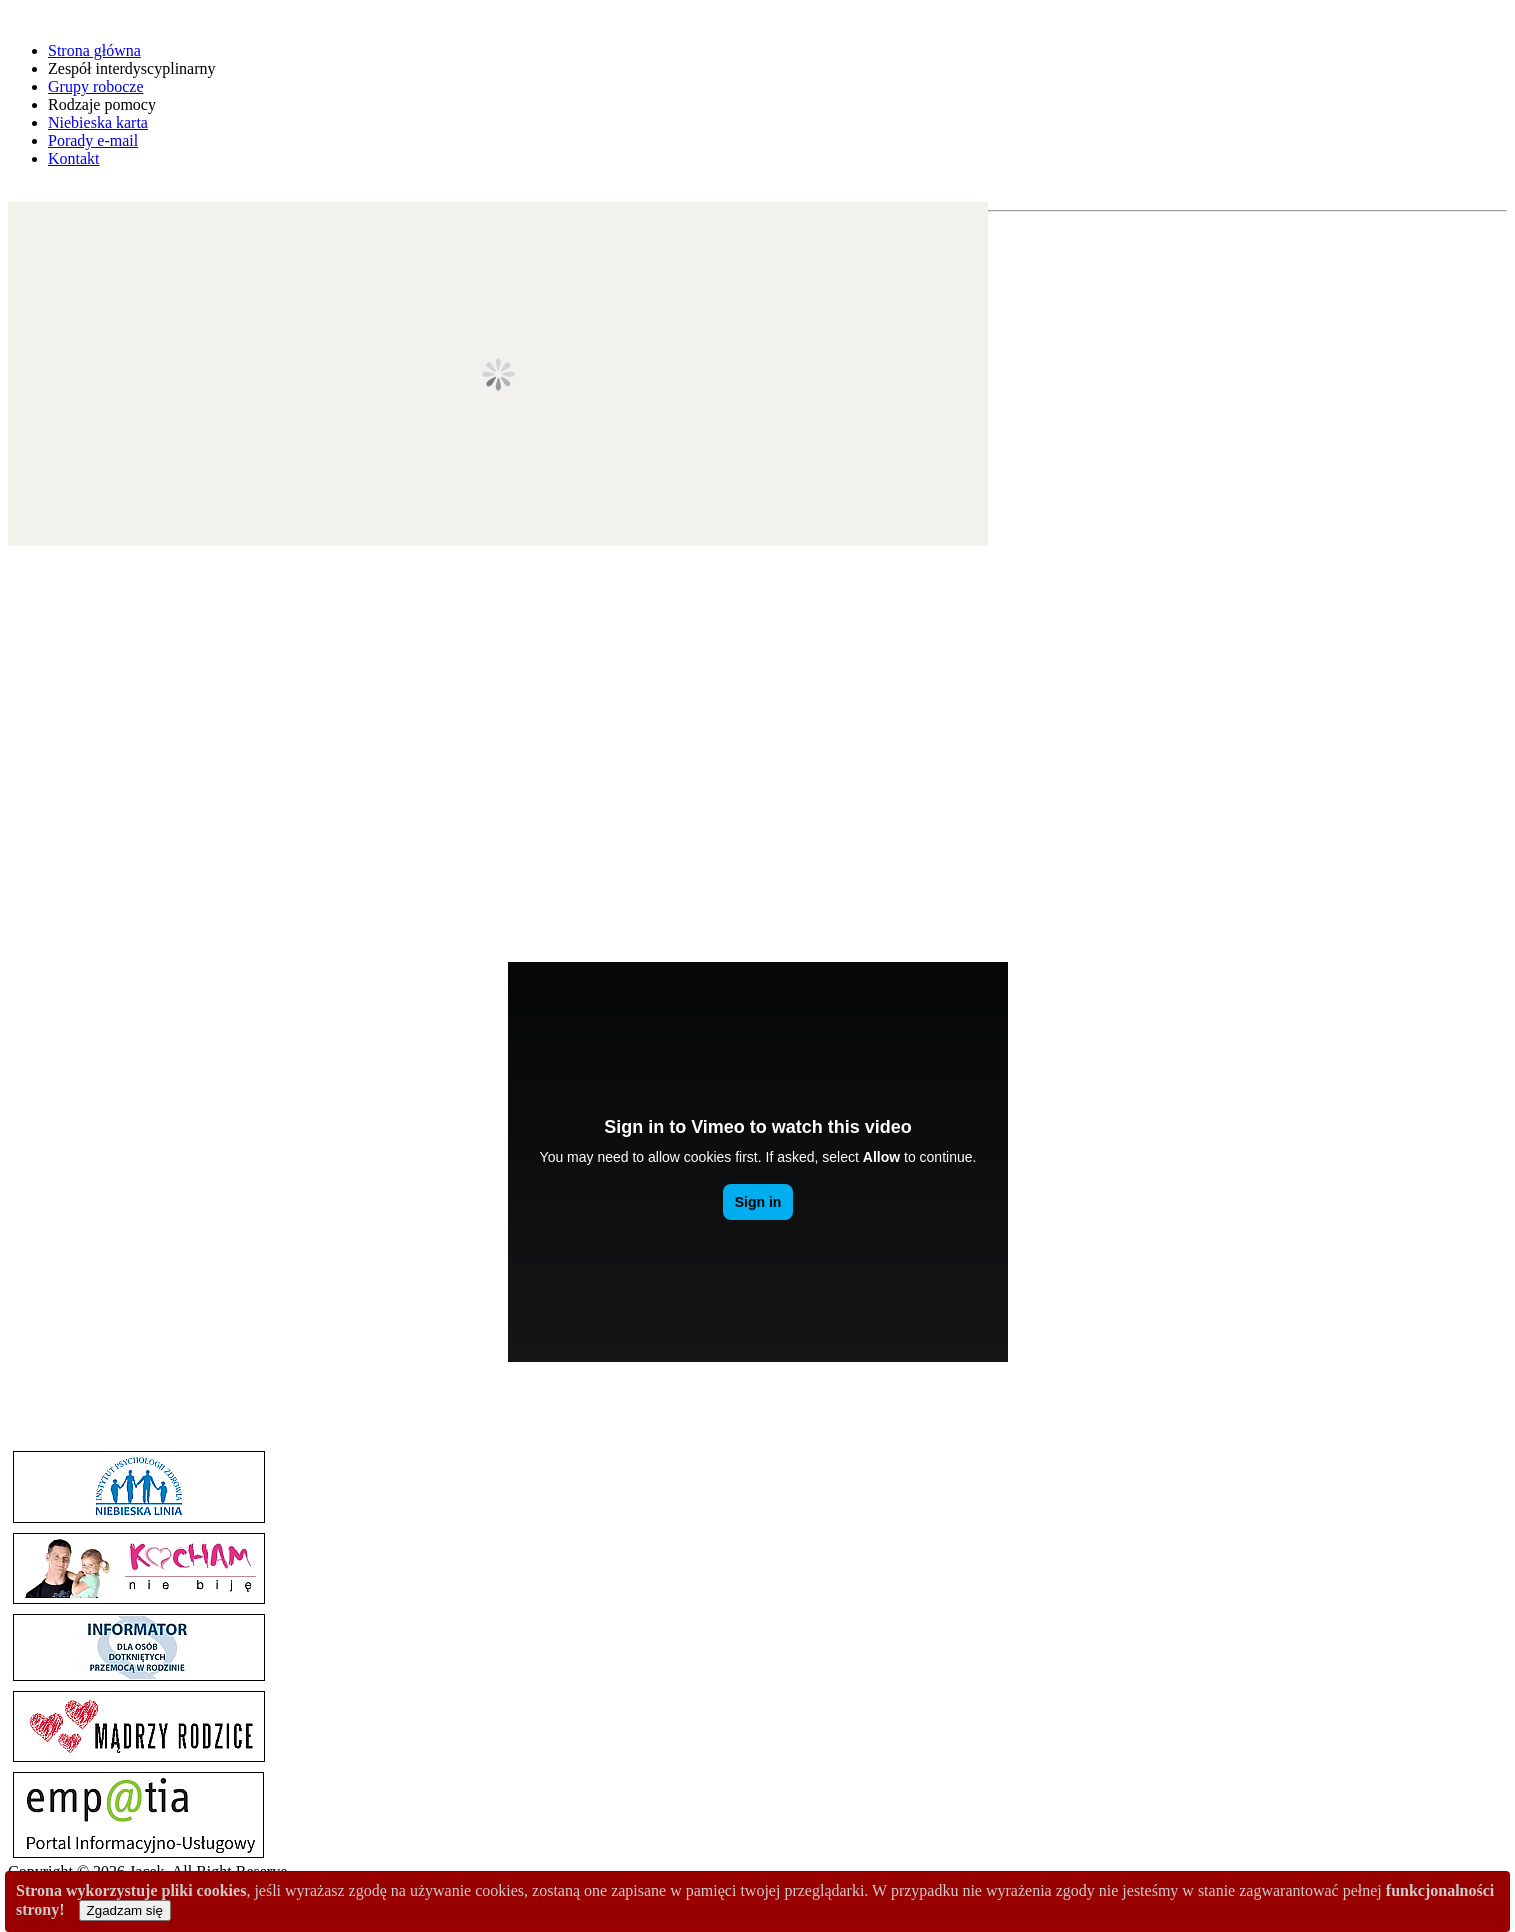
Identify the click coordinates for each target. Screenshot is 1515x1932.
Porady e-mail (93, 140)
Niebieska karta (98, 122)
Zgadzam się (125, 1910)
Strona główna (94, 50)
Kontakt (74, 158)
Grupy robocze (96, 86)
